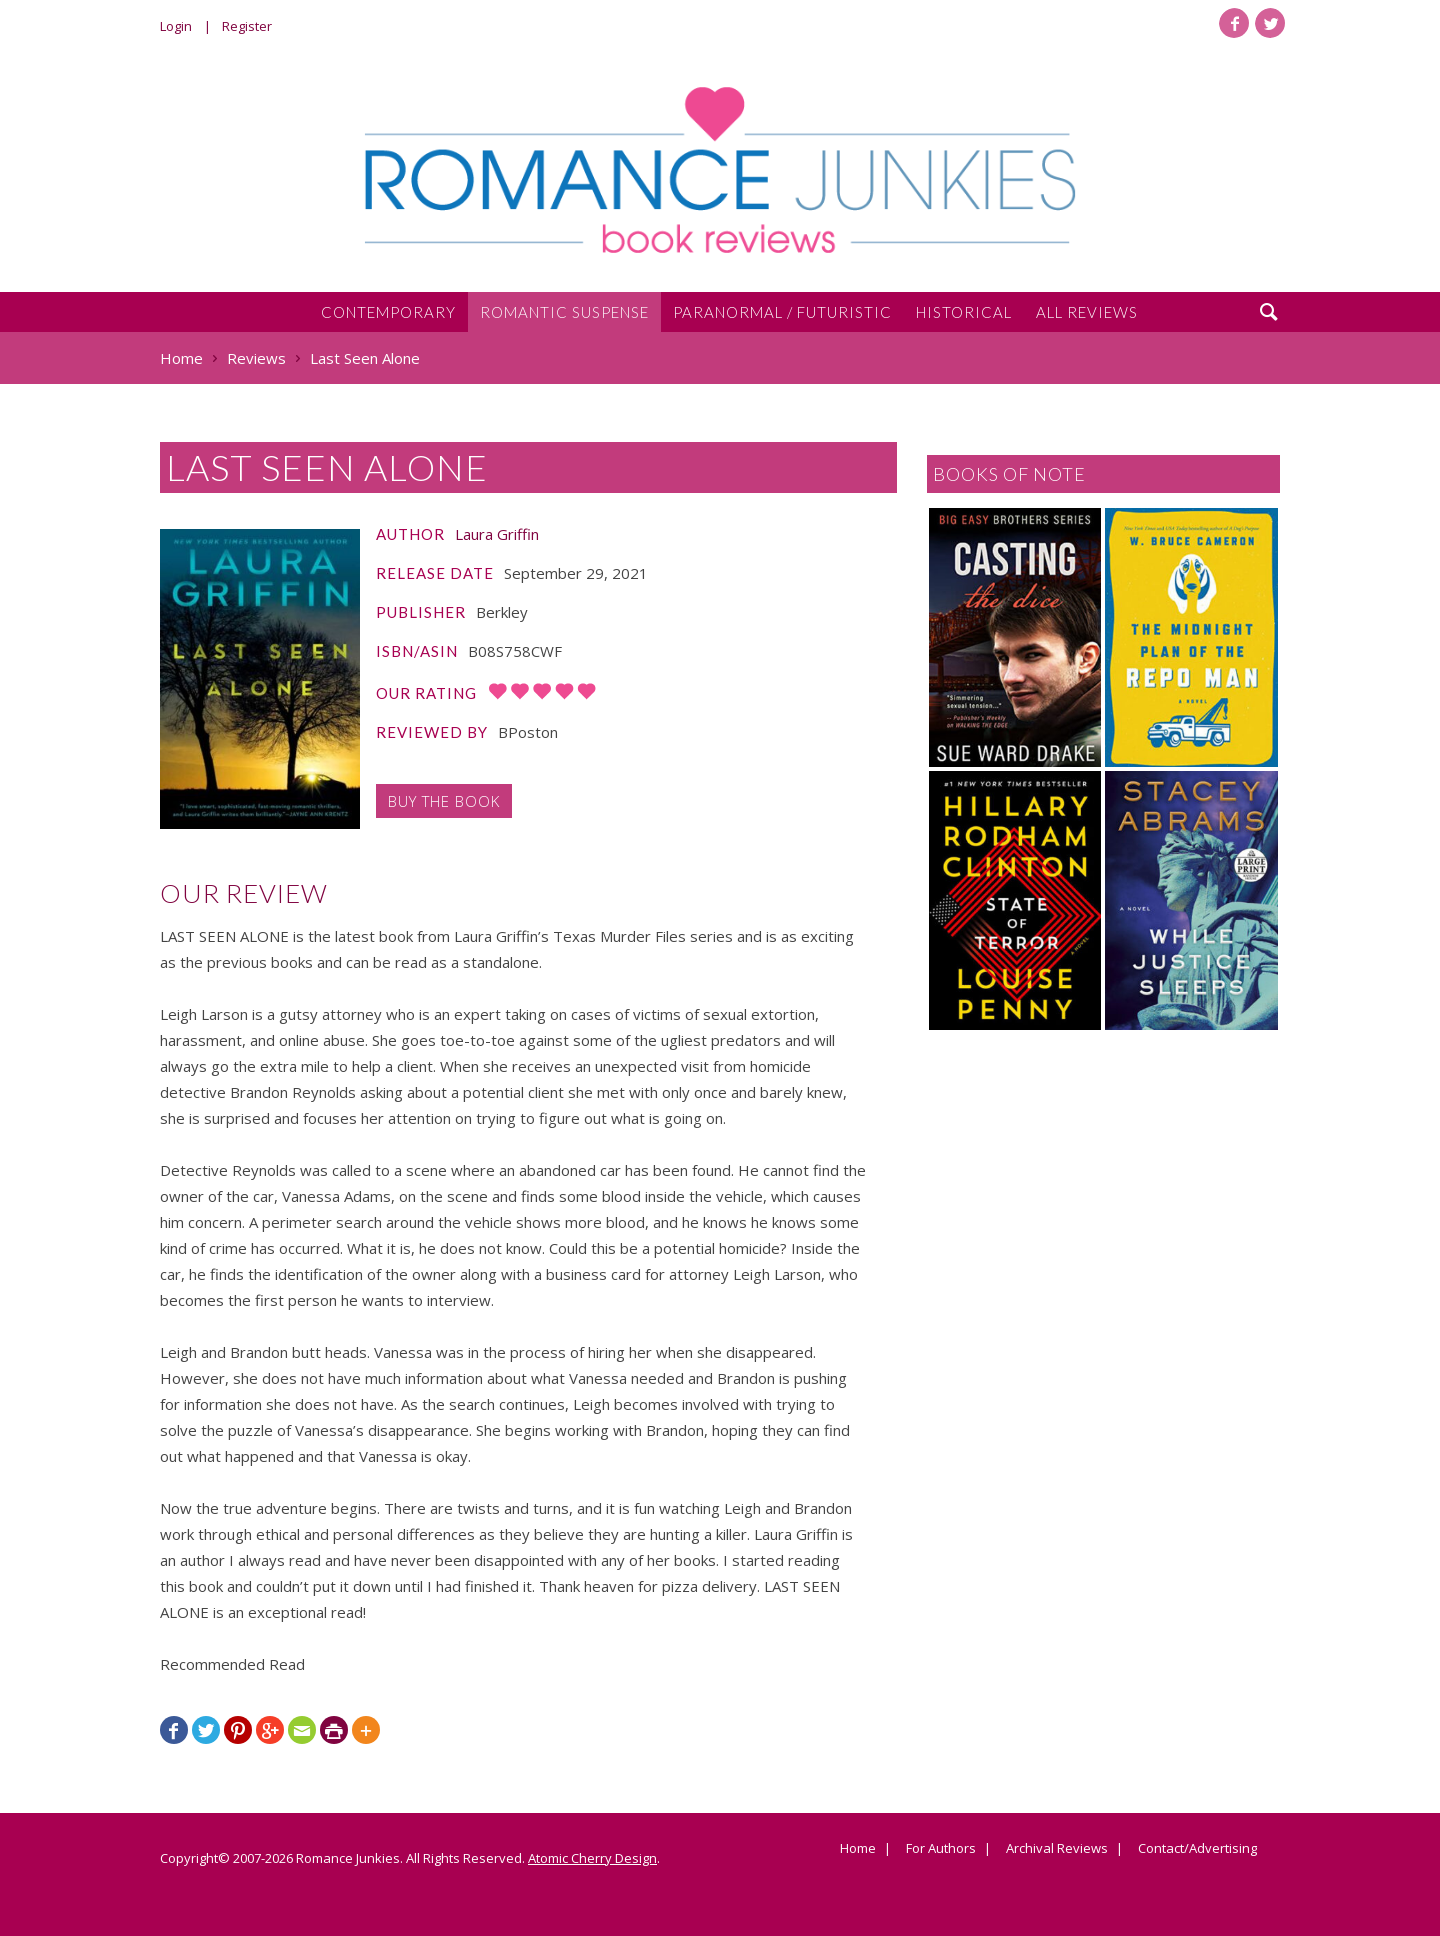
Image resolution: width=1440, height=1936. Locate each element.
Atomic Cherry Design (592, 1858)
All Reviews (1087, 312)
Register (247, 26)
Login (176, 26)
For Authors (941, 1849)
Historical (964, 312)
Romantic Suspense (564, 312)
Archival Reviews (1057, 1849)
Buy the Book (444, 801)
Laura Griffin (497, 534)
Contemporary (388, 312)
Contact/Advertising (1197, 1849)
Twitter (1270, 23)
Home (858, 1849)
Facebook (1234, 23)
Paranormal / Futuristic (782, 312)
